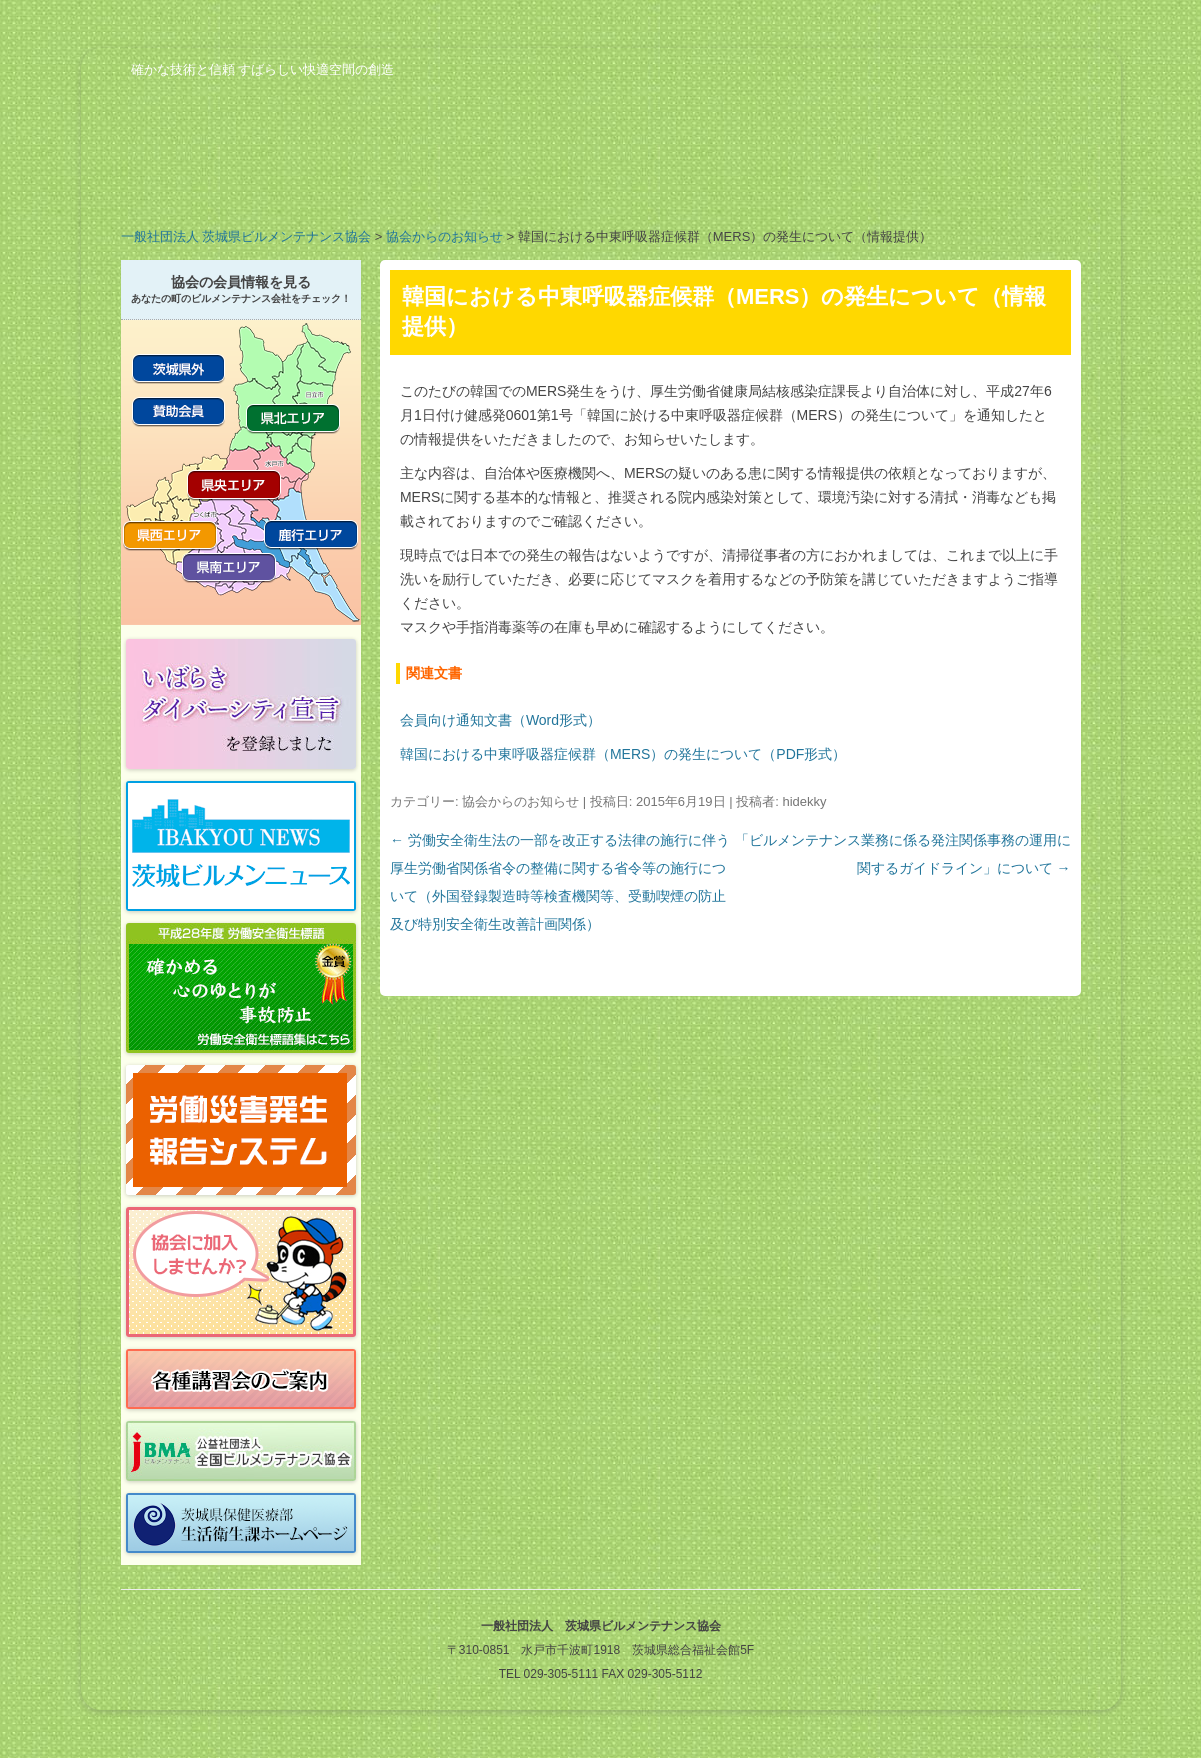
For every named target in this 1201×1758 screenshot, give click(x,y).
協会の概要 (201, 184)
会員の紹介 (521, 184)
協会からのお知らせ (444, 236)
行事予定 (681, 184)
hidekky (804, 801)
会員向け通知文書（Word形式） (500, 720)
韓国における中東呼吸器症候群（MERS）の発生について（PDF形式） (623, 754)
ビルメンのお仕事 (841, 184)
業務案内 (361, 184)
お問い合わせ (1001, 184)
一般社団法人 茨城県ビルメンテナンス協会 (246, 236)
